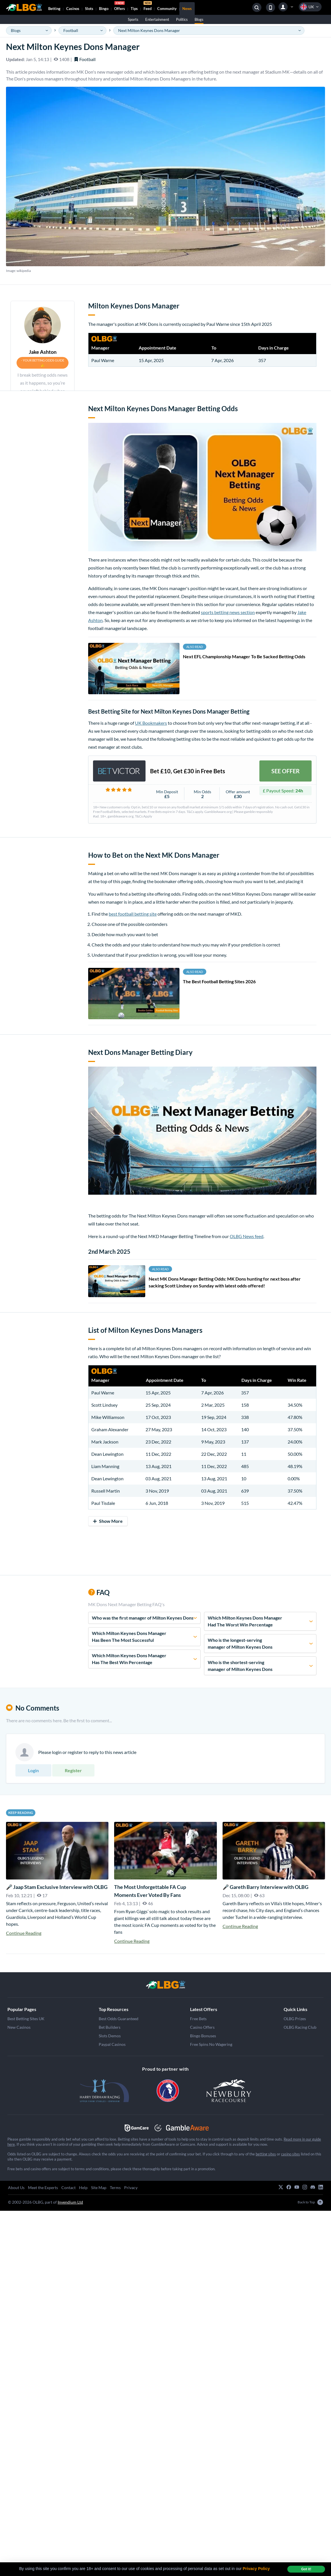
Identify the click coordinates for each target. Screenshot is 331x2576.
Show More (108, 1521)
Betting (54, 8)
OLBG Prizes (295, 2018)
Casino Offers (202, 2027)
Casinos (72, 8)
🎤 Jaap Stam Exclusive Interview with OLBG (57, 1887)
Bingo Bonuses (203, 2035)
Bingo (103, 8)
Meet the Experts (43, 2187)
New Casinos (19, 2027)
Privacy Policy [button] (256, 2568)
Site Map (98, 2187)
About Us (16, 2187)
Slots (89, 8)
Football (85, 59)
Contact (68, 2187)
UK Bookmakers (151, 723)
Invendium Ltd (70, 2202)
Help (83, 2187)
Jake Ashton (42, 352)
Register (73, 1770)
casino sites (290, 2154)
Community (167, 8)
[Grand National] (165, 1985)
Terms (115, 2187)
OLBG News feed (246, 1236)
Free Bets (198, 2018)
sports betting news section (228, 612)
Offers (119, 6)
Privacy (131, 2187)
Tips (134, 8)
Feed (148, 6)
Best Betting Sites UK (26, 2018)
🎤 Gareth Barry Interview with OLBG (265, 1887)
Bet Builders (109, 2027)
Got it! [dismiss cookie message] (306, 2569)
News (187, 8)
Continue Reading (23, 1933)
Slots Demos (110, 2035)
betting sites (266, 2154)
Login (33, 1770)
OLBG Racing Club (300, 2027)
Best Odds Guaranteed (118, 2018)
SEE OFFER (285, 771)
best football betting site (133, 913)
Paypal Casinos (112, 2044)
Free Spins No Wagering (211, 2044)
